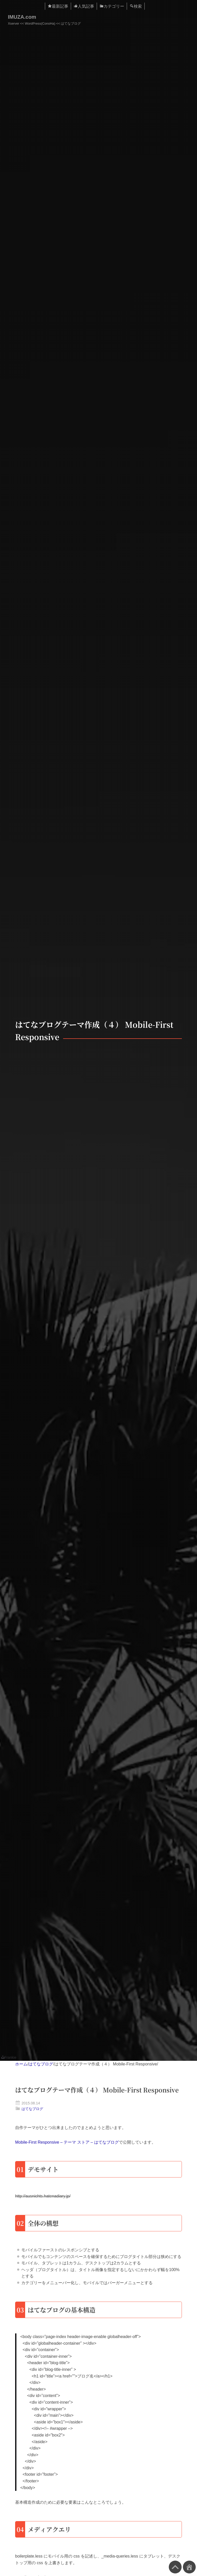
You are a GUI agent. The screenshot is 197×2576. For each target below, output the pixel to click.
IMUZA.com (22, 17)
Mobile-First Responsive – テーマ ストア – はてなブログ (67, 2142)
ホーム (21, 2064)
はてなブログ (40, 2064)
